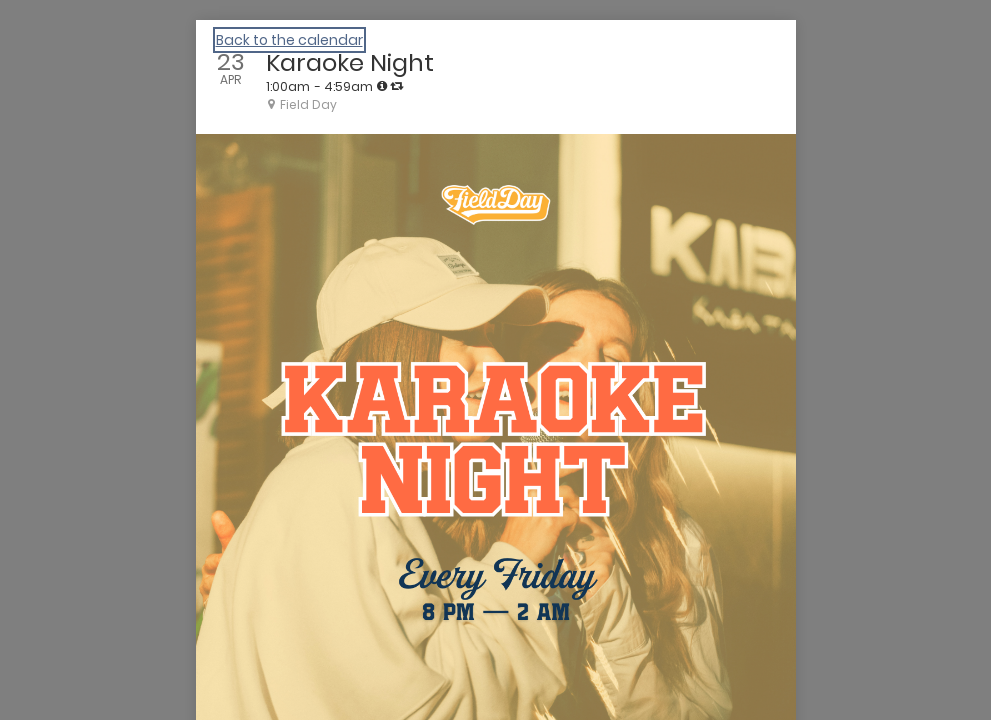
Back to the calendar (289, 40)
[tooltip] (382, 86)
